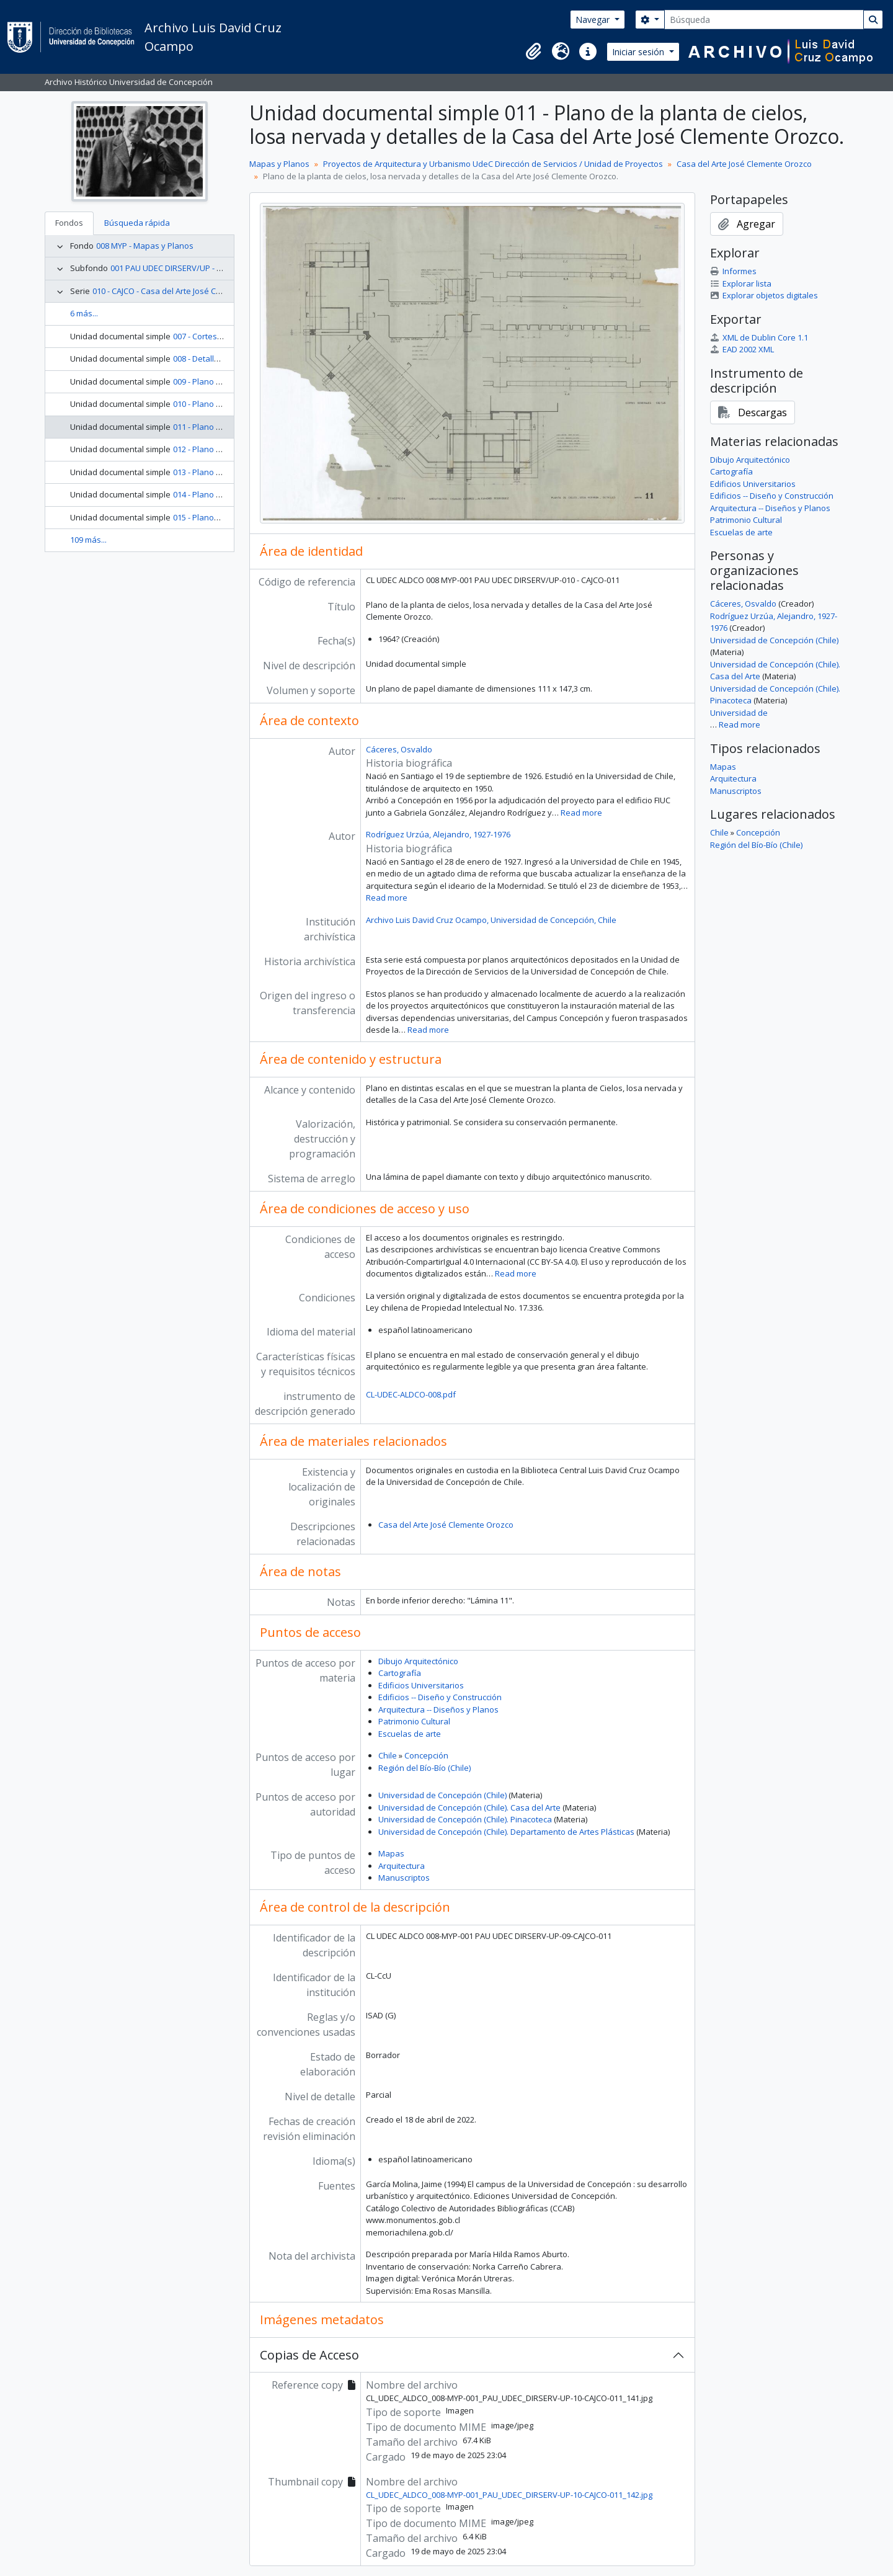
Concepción (426, 1755)
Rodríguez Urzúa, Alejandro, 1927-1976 (438, 834)
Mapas (391, 1853)
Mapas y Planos (279, 163)
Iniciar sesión (639, 52)
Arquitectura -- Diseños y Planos (438, 1709)
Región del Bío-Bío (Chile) (424, 1767)
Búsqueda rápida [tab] (137, 222)
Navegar (593, 19)
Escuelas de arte (409, 1733)
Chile (387, 1755)
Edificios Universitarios (421, 1685)
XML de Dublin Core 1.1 (759, 337)
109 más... (88, 539)
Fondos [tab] (69, 222)
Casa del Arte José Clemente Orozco (744, 163)
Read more (581, 812)
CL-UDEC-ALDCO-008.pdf (411, 1394)
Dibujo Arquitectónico (418, 1661)
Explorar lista (740, 283)
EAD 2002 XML (742, 349)
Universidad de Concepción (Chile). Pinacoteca (465, 1819)
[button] (533, 51)
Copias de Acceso (309, 2354)
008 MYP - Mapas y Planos (144, 245)
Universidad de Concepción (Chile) (442, 1795)
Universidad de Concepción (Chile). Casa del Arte (469, 1807)
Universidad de (739, 712)
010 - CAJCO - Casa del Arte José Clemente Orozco (184, 290)
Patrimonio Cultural (414, 1721)
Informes (733, 271)
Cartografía (399, 1672)
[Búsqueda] (764, 19)
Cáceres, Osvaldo (399, 749)
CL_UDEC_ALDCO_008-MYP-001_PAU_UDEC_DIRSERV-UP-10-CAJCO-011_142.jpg (509, 2494)
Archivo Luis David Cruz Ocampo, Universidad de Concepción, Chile (491, 919)
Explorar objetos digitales (764, 295)
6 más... (84, 313)
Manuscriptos (404, 1877)
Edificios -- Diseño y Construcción (440, 1697)
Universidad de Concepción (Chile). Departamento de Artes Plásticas (506, 1831)
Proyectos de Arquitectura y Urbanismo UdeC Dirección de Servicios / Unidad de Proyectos (493, 163)
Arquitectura (401, 1865)
